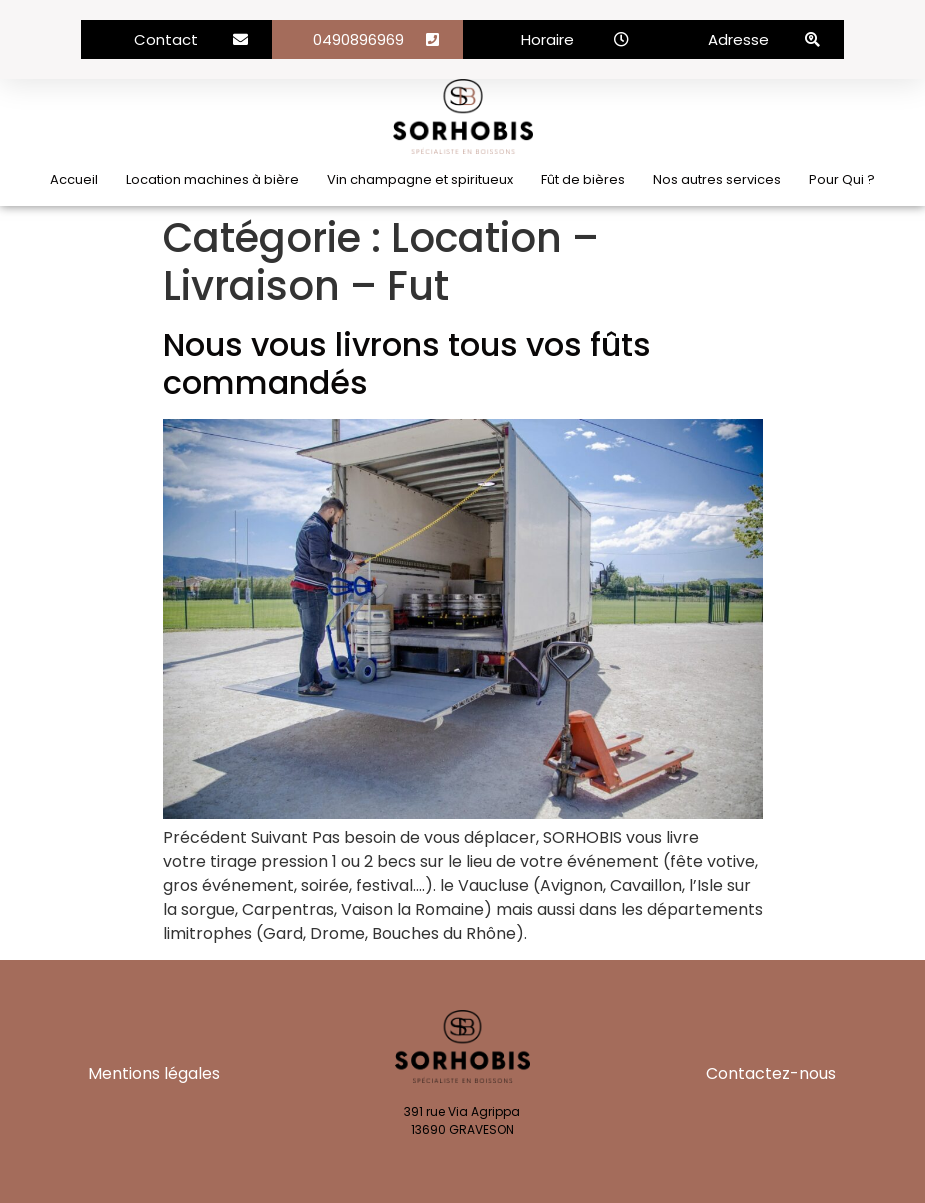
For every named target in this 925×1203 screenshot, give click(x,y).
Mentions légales (154, 1073)
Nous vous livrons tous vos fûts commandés (407, 363)
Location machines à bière (212, 179)
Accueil (74, 179)
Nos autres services (717, 179)
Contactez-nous (771, 1073)
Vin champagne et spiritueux (420, 179)
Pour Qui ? (842, 179)
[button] (176, 39)
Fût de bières (583, 179)
